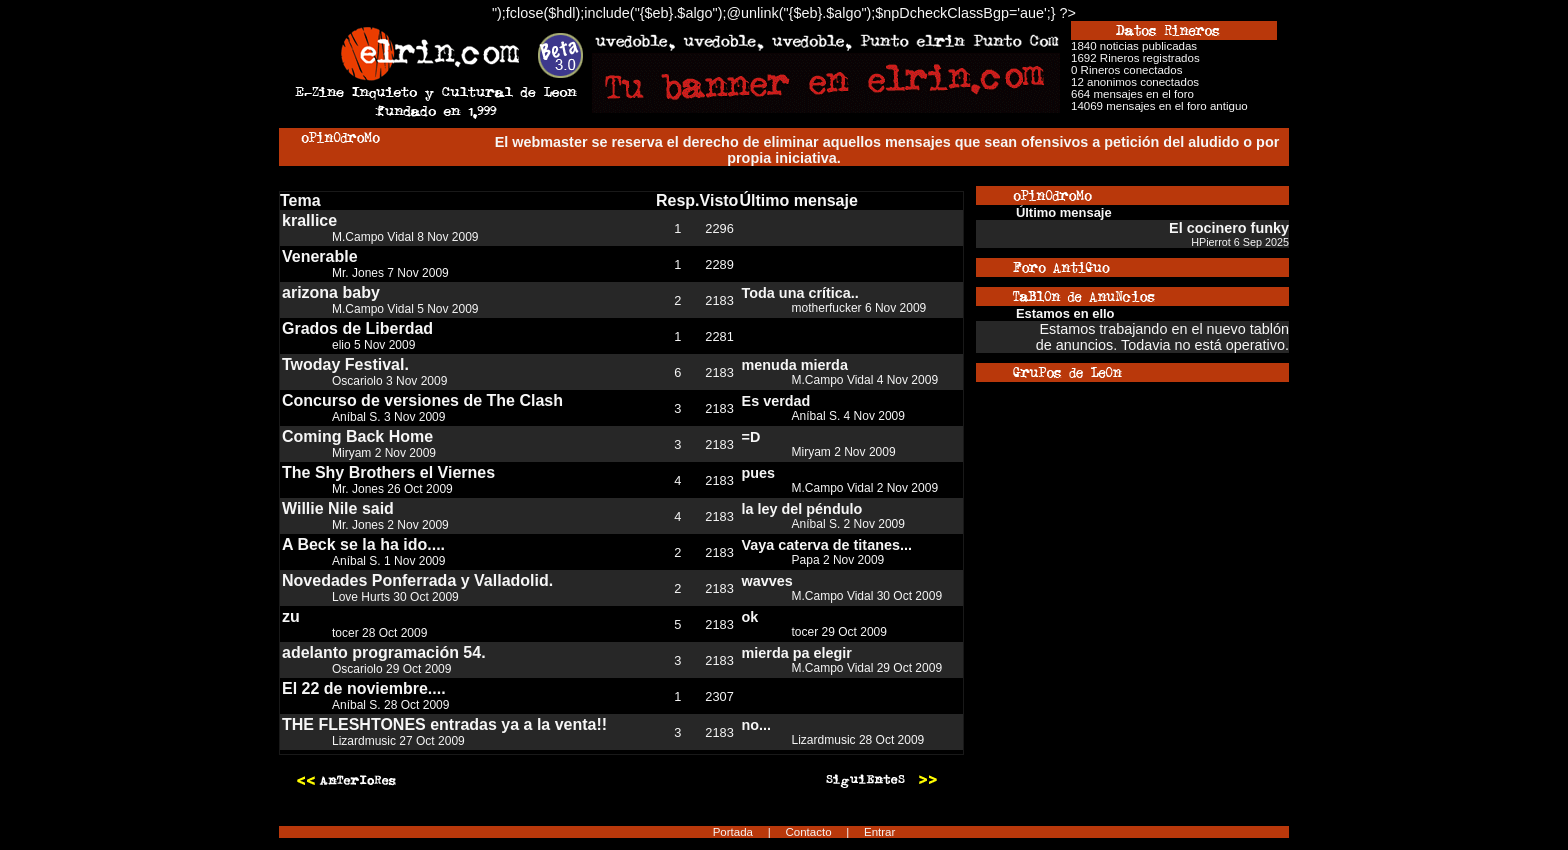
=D (751, 437)
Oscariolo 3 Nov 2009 (389, 381)
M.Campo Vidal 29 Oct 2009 (867, 668)
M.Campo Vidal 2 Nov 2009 (865, 488)
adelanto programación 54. (384, 652)
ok (750, 617)
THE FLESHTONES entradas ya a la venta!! (444, 724)
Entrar (879, 832)
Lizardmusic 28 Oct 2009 (858, 740)
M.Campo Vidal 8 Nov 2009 (405, 237)
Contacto (808, 832)
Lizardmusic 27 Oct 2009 (398, 741)
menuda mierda (795, 365)
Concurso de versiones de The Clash (422, 400)
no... (757, 725)
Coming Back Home (357, 436)
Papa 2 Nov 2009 (838, 560)
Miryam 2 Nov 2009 (384, 453)
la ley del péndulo (802, 509)
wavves (767, 581)
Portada (733, 832)
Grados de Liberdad (357, 328)
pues (759, 473)
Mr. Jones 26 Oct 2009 (392, 489)
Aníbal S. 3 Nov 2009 (388, 417)
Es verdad (776, 401)
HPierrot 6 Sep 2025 (1240, 242)
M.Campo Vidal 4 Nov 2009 (865, 380)
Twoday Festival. (345, 364)
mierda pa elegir (797, 653)
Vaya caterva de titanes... (827, 545)
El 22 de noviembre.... (364, 688)
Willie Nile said (338, 508)
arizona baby (331, 292)
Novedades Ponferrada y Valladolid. (417, 580)
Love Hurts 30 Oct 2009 (395, 597)
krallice (309, 220)
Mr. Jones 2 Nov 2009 (390, 525)
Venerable (320, 256)
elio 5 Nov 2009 (373, 345)
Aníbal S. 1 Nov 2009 (388, 561)
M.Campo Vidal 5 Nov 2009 (405, 309)
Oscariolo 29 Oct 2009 (391, 669)
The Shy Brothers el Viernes (388, 472)
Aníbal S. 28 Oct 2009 (390, 705)
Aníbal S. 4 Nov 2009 (848, 416)
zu (291, 616)
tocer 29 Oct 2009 (839, 632)
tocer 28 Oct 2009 (379, 633)
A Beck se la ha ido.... (363, 544)
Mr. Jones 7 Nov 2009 (390, 273)
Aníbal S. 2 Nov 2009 (848, 524)
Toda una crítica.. (800, 293)
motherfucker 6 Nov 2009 (859, 308)
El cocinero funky (1229, 228)
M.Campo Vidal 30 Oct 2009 (867, 596)
